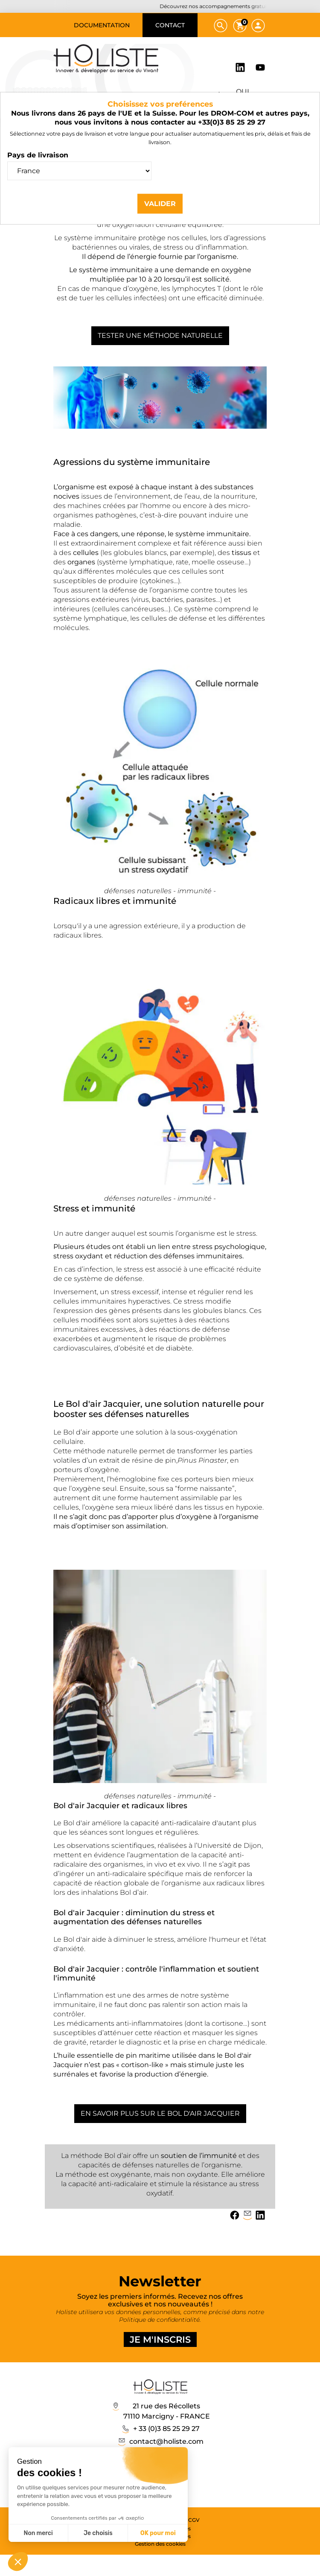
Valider (160, 203)
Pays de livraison (37, 155)
